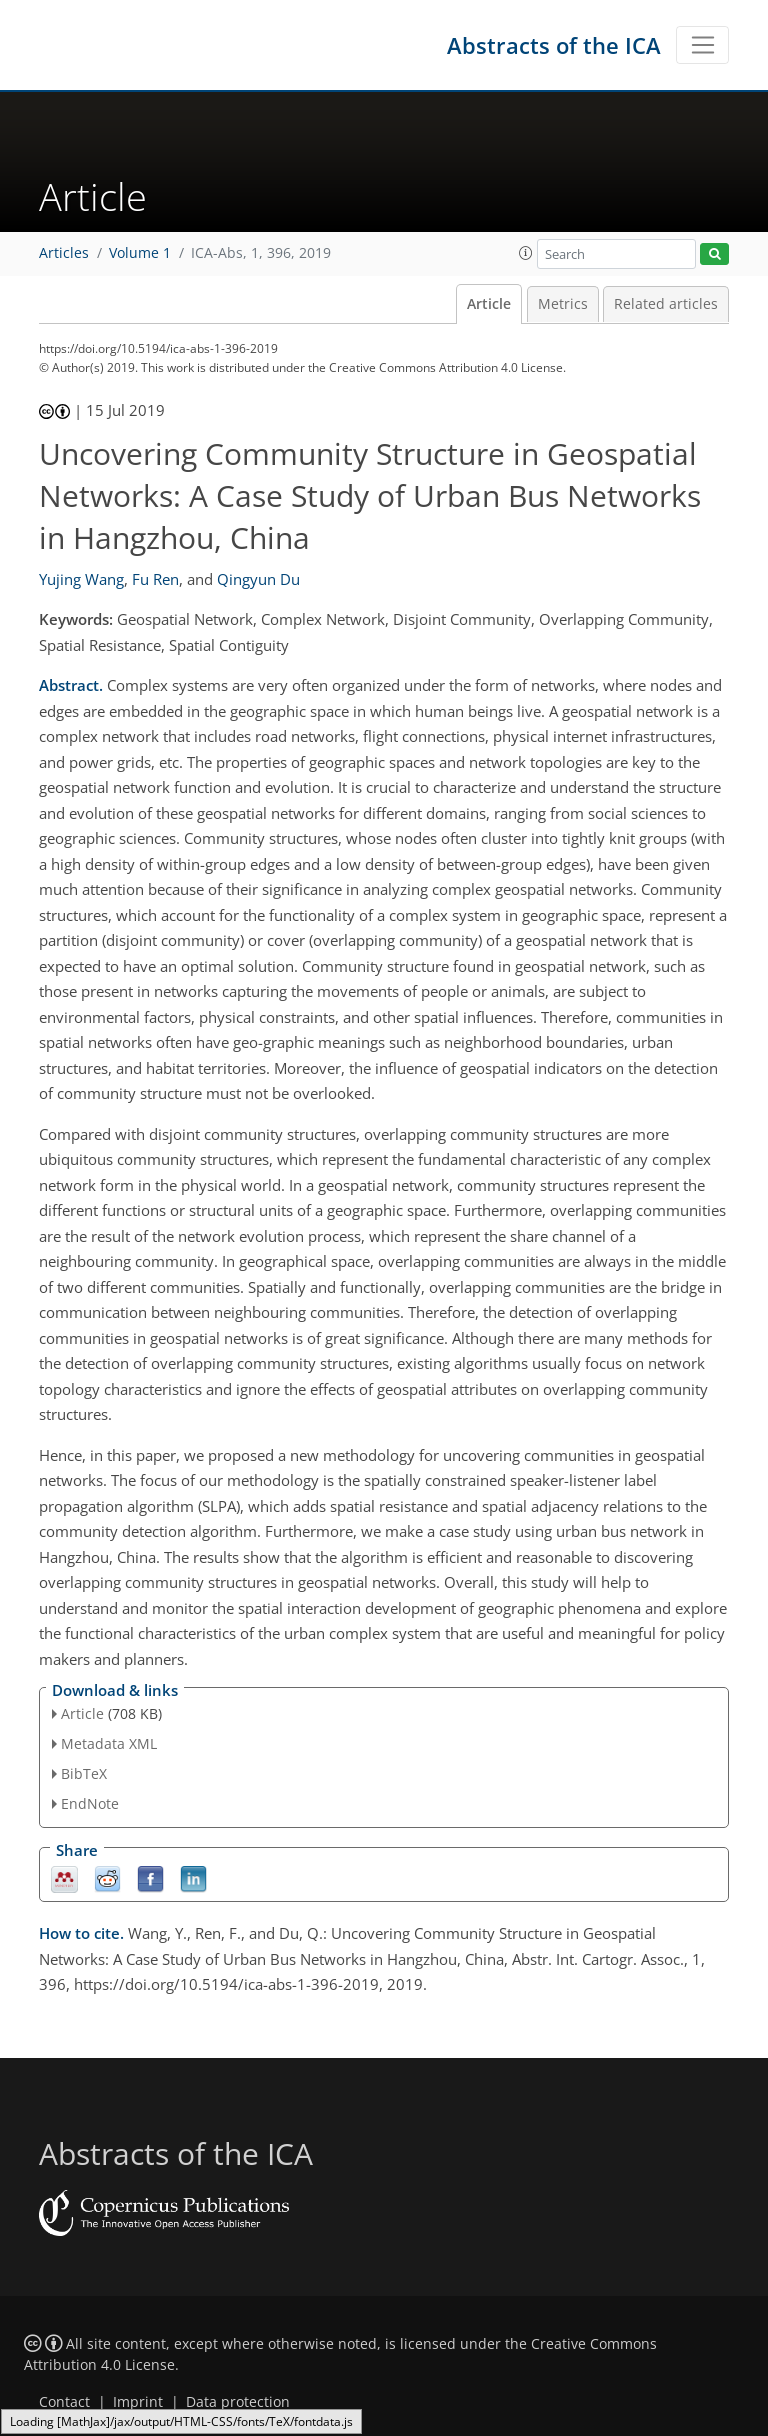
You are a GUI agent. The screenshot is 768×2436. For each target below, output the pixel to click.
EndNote (90, 1803)
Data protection (238, 2402)
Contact (64, 2402)
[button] (526, 253)
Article (489, 304)
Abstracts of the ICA (554, 45)
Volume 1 (140, 253)
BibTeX (84, 1773)
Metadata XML (109, 1743)
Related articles (666, 304)
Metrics (563, 304)
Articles (64, 253)
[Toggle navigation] (702, 45)
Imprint (138, 2402)
